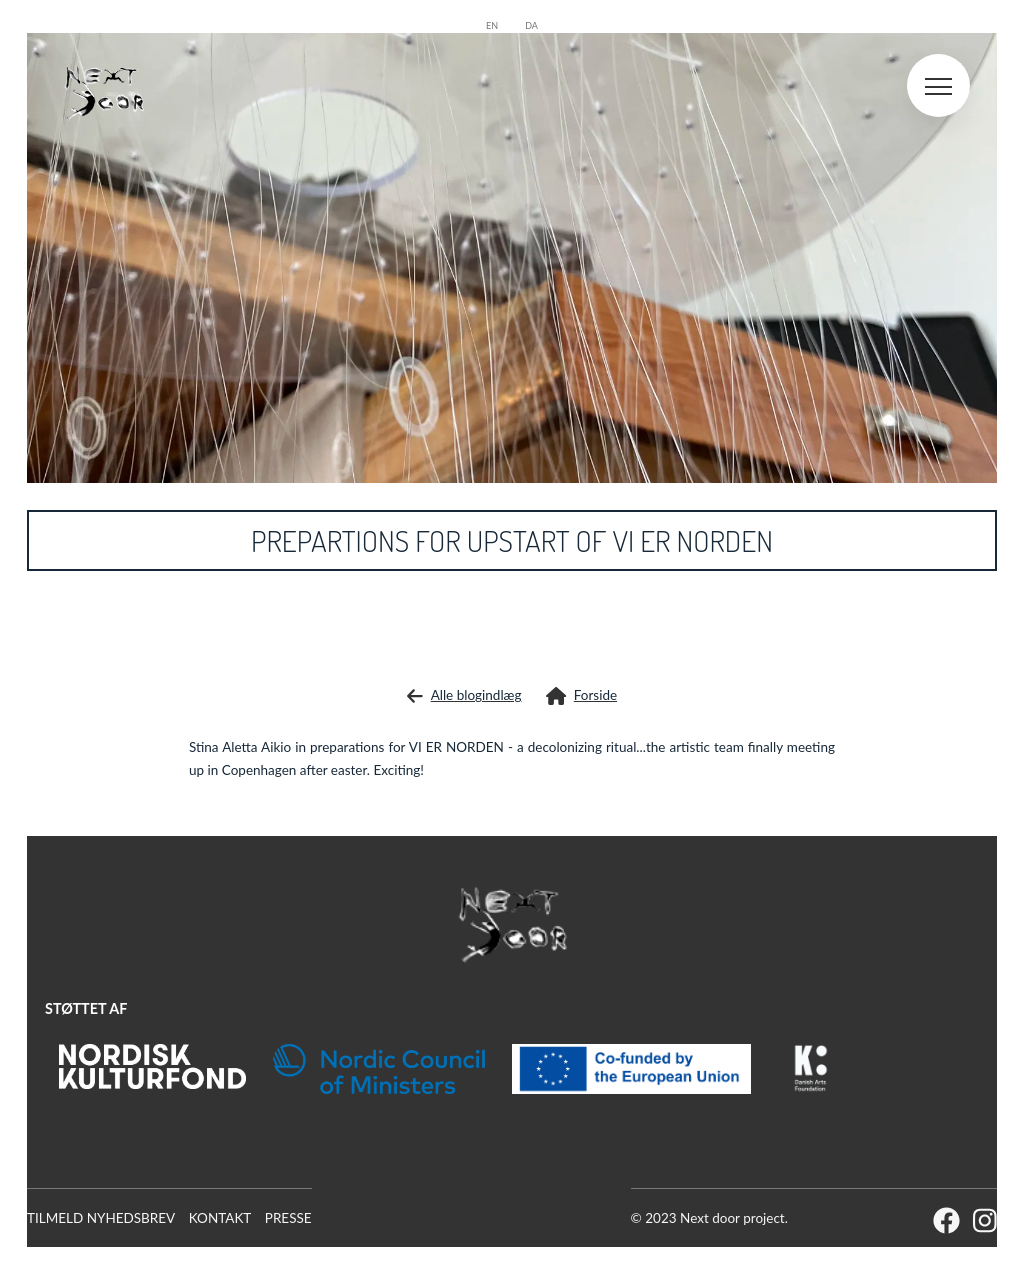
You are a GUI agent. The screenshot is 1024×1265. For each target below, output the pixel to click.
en (492, 25)
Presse (288, 1218)
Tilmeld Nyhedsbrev (101, 1218)
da (531, 25)
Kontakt (220, 1218)
